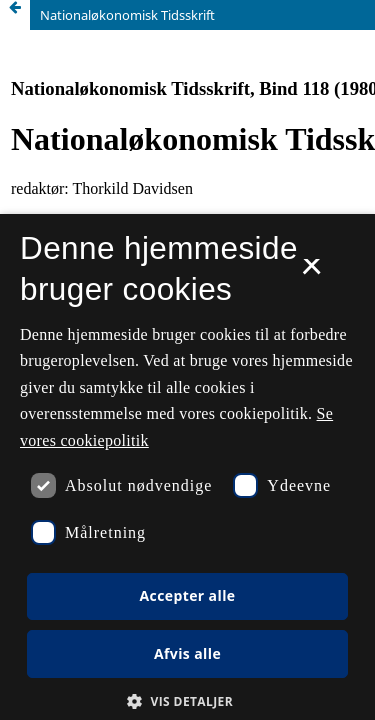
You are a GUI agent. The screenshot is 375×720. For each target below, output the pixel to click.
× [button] (311, 273)
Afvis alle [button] (187, 653)
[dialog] (187, 467)
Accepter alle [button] (187, 595)
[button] (187, 701)
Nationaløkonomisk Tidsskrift (127, 15)
